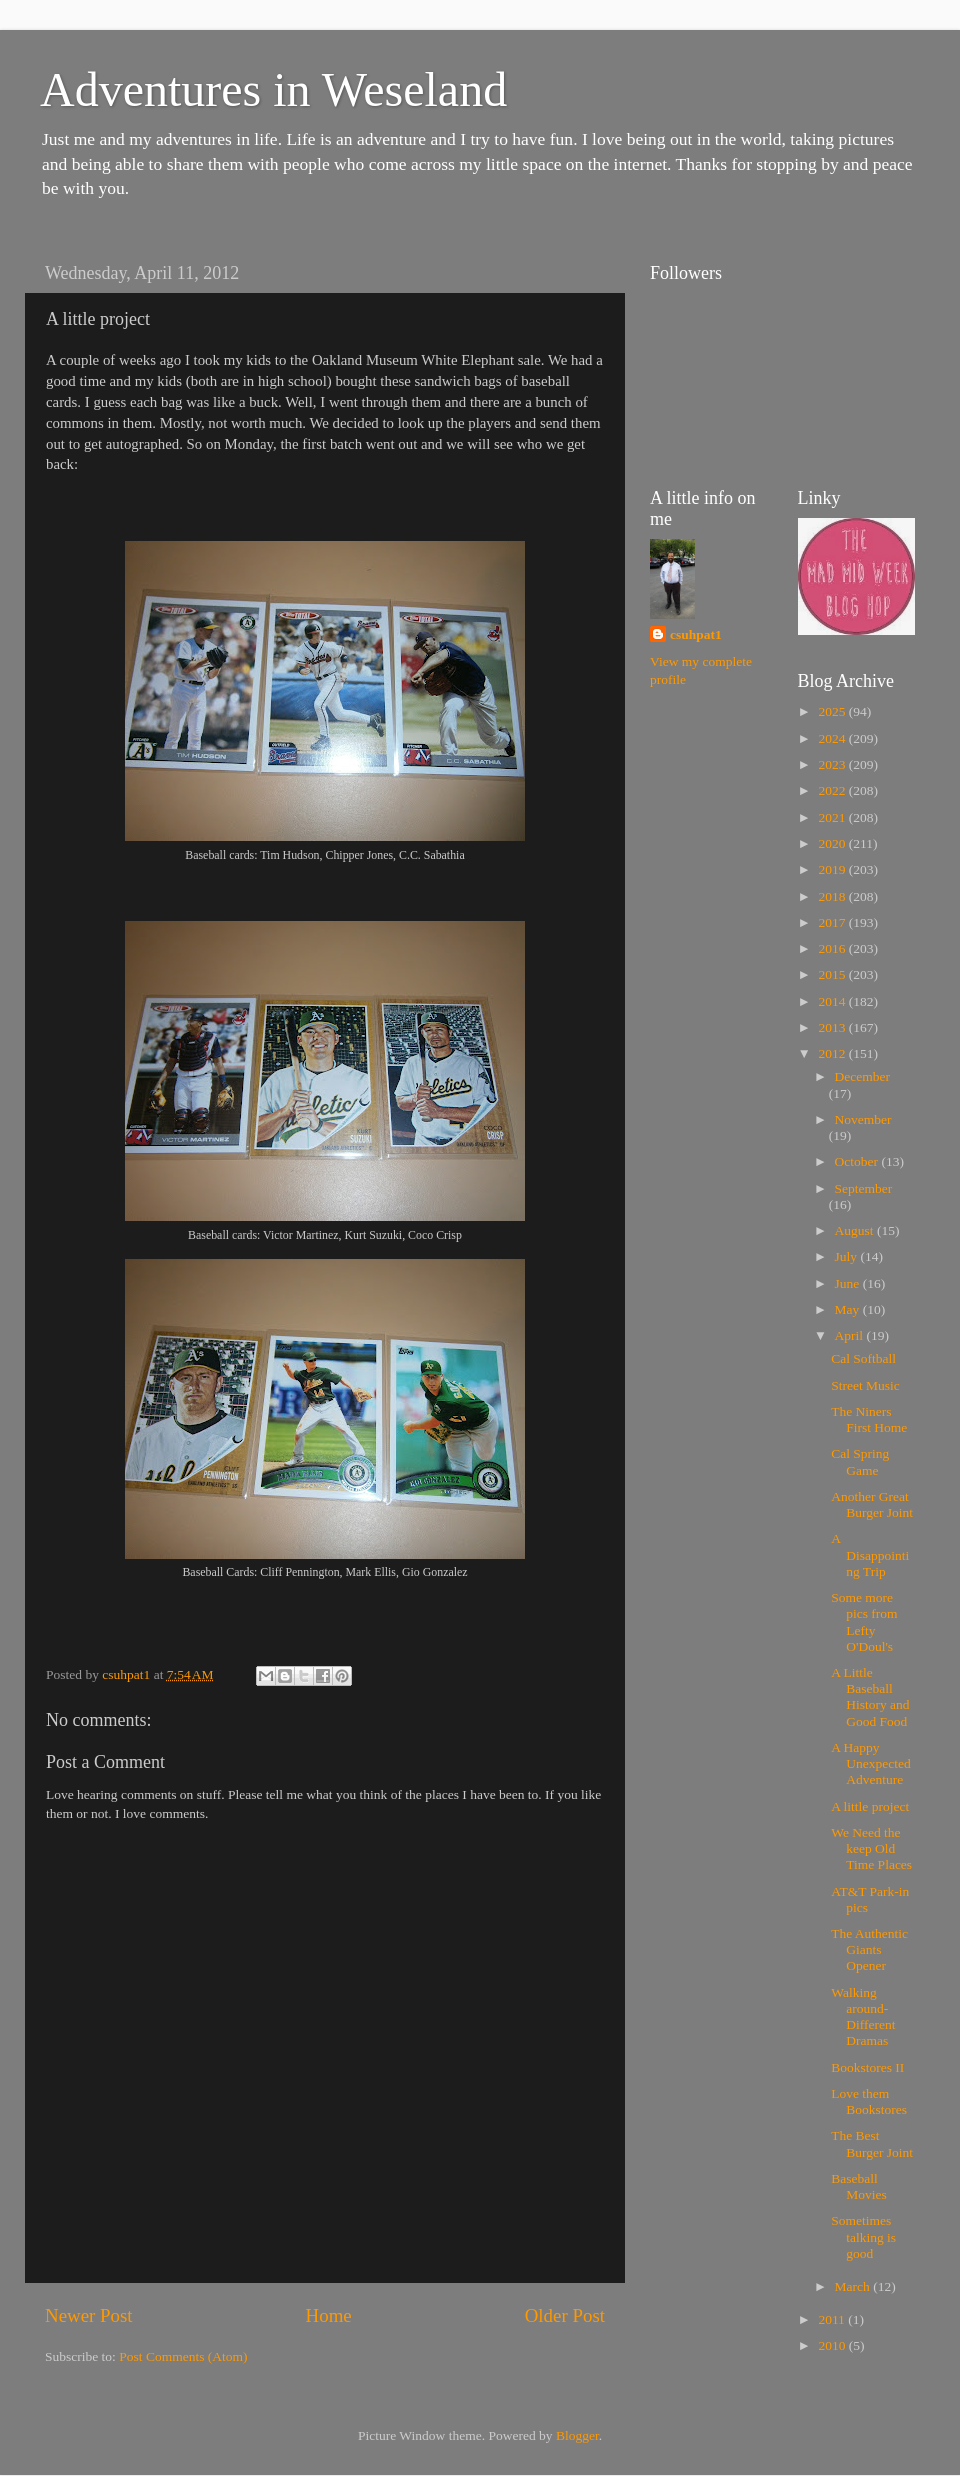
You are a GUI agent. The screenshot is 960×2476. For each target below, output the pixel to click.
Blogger (577, 2435)
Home (329, 2315)
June (849, 1283)
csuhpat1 (696, 634)
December (862, 1076)
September (864, 1188)
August (856, 1230)
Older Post (565, 2315)
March (854, 2286)
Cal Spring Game (860, 1461)
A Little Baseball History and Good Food (870, 1697)
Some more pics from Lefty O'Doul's (864, 1622)
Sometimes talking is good (863, 2236)
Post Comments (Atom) (183, 2356)
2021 (833, 817)
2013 (833, 1027)
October (858, 1161)
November (863, 1119)
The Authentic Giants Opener (869, 1949)
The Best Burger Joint (872, 2143)
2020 (833, 843)
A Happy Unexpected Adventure (870, 1763)
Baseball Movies (859, 2186)
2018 (833, 896)
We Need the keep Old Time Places (871, 1848)
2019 (833, 869)
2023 (833, 764)
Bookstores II (867, 2067)
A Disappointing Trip (870, 1554)
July (848, 1256)
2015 (833, 974)
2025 (833, 711)
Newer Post (89, 2315)
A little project (870, 1806)
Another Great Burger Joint (872, 1504)
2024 (833, 738)
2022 (833, 790)
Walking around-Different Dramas (863, 2017)
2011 (833, 2319)
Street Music (865, 1385)
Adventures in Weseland (273, 89)
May (849, 1309)
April (851, 1335)
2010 (833, 2345)
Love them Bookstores (869, 2101)
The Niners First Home (869, 1419)
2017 (833, 922)
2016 (833, 948)
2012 (833, 1053)
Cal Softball (863, 1358)
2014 (833, 1001)
